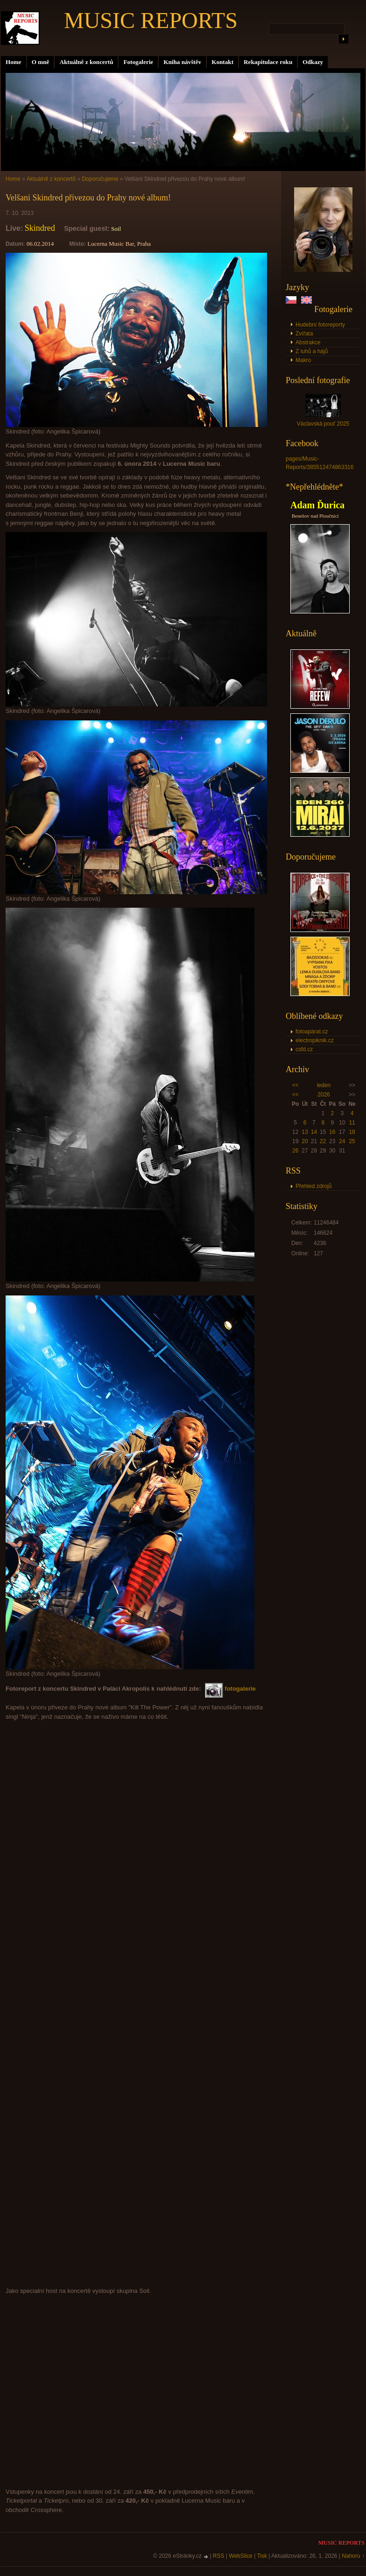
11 (352, 1122)
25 (352, 1141)
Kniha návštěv (182, 61)
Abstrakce (308, 342)
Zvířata (304, 333)
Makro (303, 360)
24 (342, 1141)
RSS (219, 2556)
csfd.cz (304, 1049)
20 (305, 1141)
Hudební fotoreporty (320, 324)
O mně (40, 61)
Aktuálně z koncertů (86, 61)
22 (323, 1141)
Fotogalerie (138, 61)
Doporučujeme (100, 179)
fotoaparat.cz (312, 1031)
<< (295, 1085)
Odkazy (313, 61)
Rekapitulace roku (268, 61)
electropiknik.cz (315, 1040)
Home (13, 61)
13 (305, 1132)
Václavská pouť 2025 (323, 423)
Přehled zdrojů (313, 1186)
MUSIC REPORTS (151, 20)
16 (332, 1132)
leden (324, 1085)
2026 (323, 1094)
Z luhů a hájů (312, 351)
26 (295, 1150)
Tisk (262, 2556)
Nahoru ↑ (353, 2556)
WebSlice (240, 2556)
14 (314, 1132)
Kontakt (222, 61)
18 (352, 1132)
